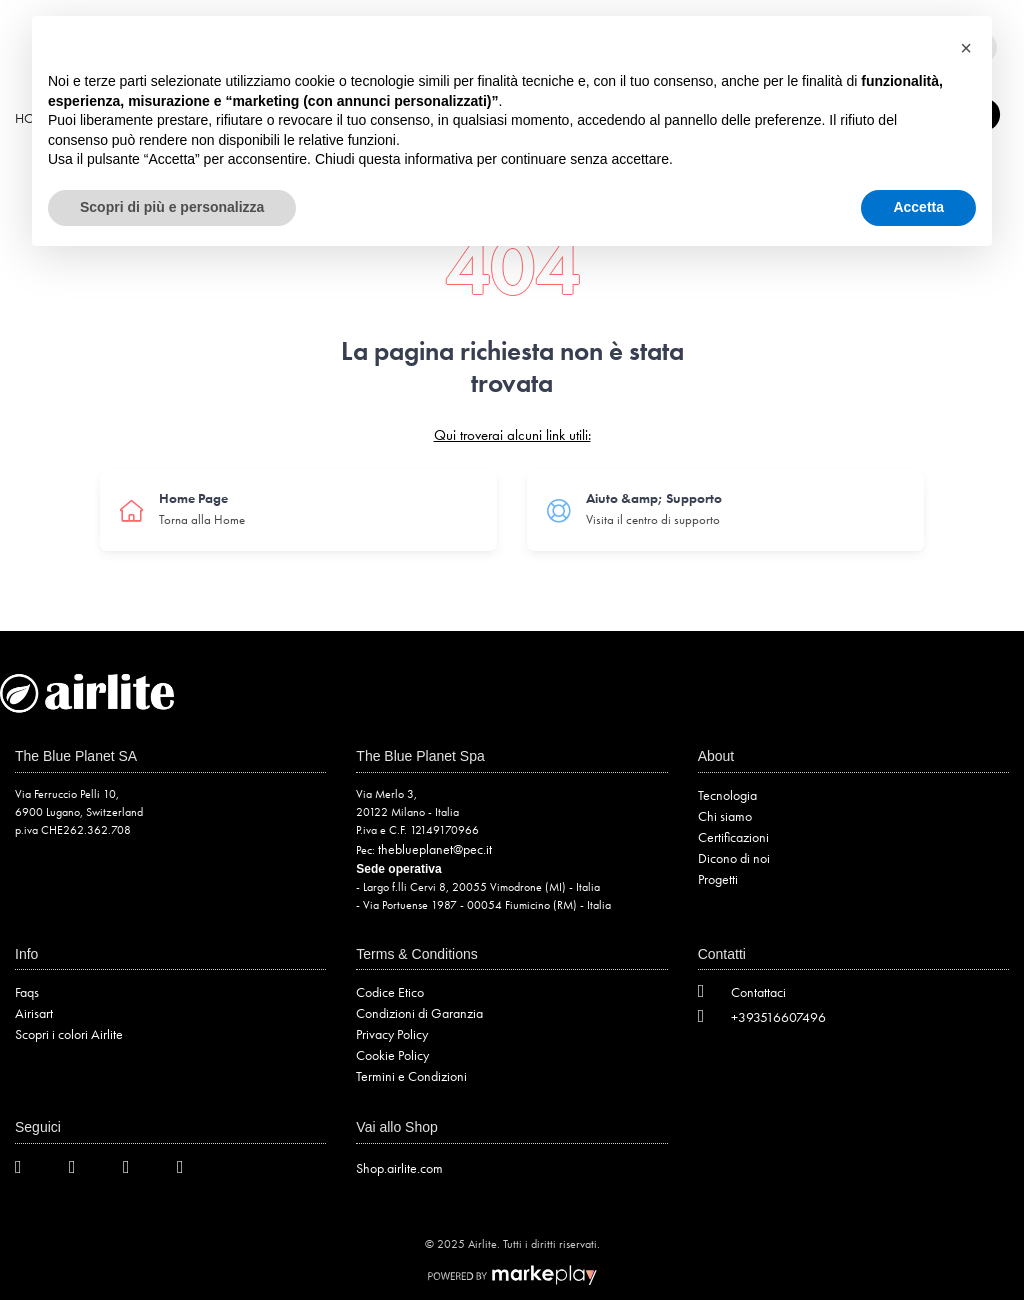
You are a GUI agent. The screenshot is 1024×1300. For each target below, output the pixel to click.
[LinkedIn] (192, 1170)
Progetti (718, 879)
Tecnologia (727, 795)
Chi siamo (725, 816)
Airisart (34, 1013)
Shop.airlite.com (399, 1168)
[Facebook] (84, 1170)
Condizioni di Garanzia (419, 1013)
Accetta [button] (918, 207)
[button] (966, 48)
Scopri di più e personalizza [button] (172, 207)
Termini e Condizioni (411, 1076)
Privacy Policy (392, 1034)
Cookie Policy (392, 1055)
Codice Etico (390, 992)
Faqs (27, 992)
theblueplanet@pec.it (435, 849)
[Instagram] (138, 1170)
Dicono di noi (734, 858)
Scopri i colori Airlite (69, 1034)
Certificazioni (733, 837)
